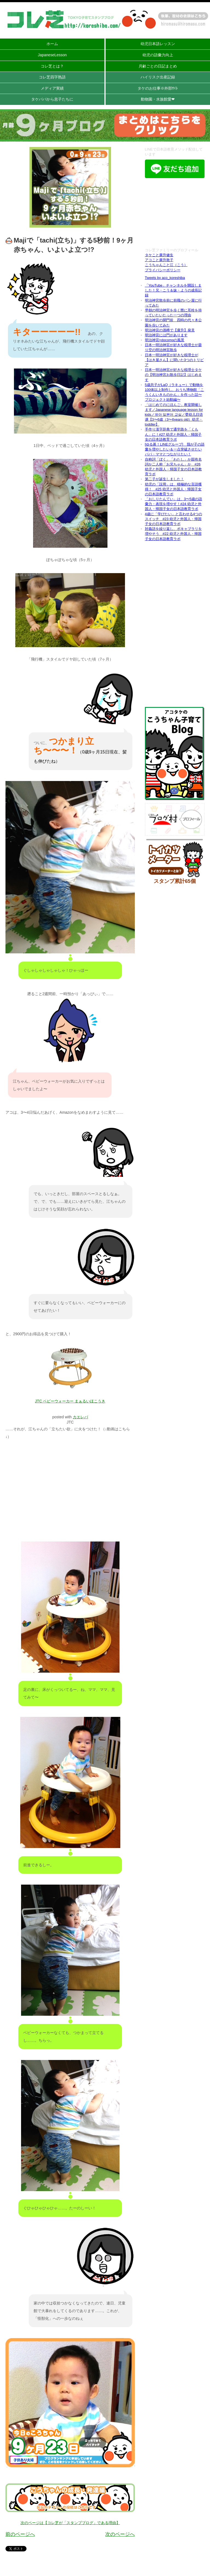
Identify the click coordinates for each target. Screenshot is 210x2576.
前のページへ (20, 2534)
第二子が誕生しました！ (164, 479)
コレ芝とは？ (52, 66)
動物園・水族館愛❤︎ (158, 99)
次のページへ (120, 2534)
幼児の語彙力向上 (157, 55)
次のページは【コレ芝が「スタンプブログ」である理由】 (70, 2523)
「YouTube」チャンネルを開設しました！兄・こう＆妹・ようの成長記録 (173, 290)
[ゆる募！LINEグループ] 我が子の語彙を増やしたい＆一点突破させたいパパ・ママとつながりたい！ (175, 449)
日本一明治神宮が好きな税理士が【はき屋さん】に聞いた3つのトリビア (174, 360)
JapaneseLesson (52, 55)
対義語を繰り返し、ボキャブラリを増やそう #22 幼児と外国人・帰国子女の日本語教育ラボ (173, 534)
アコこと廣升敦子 (159, 260)
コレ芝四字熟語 (52, 77)
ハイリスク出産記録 (158, 77)
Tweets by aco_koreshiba (165, 278)
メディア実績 (52, 88)
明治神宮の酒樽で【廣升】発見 (170, 330)
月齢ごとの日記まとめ (158, 66)
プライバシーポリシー (162, 270)
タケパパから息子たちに (52, 99)
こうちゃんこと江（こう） (166, 265)
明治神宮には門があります (166, 335)
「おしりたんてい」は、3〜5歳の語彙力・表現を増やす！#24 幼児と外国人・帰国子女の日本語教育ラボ (173, 504)
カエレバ (80, 1417)
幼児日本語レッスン (158, 44)
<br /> (175, 213)
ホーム (52, 44)
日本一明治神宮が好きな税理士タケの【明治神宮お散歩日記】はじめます (173, 375)
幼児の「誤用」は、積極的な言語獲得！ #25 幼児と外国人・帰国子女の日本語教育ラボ (173, 489)
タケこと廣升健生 (159, 255)
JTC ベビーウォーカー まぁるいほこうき (70, 1401)
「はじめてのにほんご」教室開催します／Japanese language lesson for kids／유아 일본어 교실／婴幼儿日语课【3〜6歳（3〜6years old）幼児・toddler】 (174, 415)
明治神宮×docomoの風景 (165, 340)
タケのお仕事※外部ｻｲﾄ (158, 88)
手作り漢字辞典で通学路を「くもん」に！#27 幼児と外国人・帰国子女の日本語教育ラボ (173, 434)
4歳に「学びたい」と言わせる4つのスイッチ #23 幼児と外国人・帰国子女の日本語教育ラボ (173, 519)
